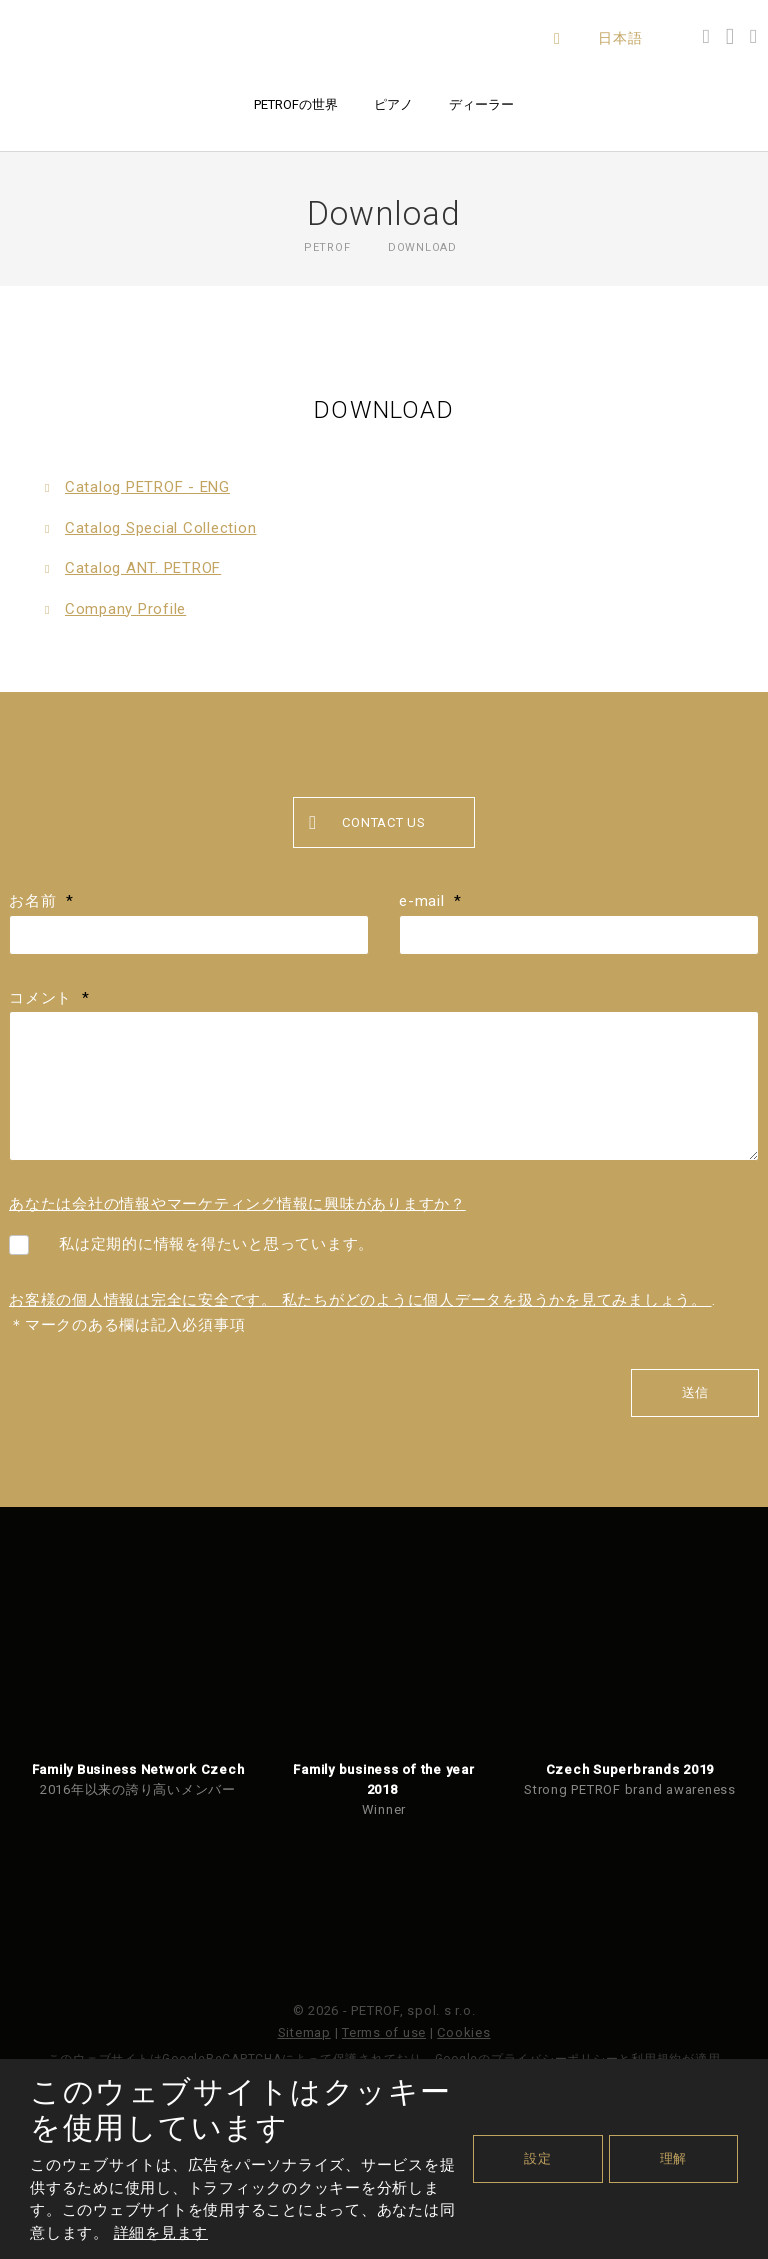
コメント (49, 998)
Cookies (463, 2032)
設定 (538, 2158)
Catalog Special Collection (161, 528)
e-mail (430, 901)
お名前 (41, 901)
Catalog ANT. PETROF (143, 568)
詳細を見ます (161, 2233)
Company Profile (125, 609)
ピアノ (393, 104)
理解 (674, 2158)
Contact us (367, 824)
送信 (695, 1392)
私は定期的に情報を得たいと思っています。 (216, 1244)
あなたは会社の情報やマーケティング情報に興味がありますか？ (237, 1204)
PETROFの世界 (296, 104)
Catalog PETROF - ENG (147, 487)
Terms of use (384, 2032)
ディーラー (481, 104)
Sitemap (304, 2032)
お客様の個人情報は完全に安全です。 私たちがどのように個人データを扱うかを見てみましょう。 (360, 1300)
